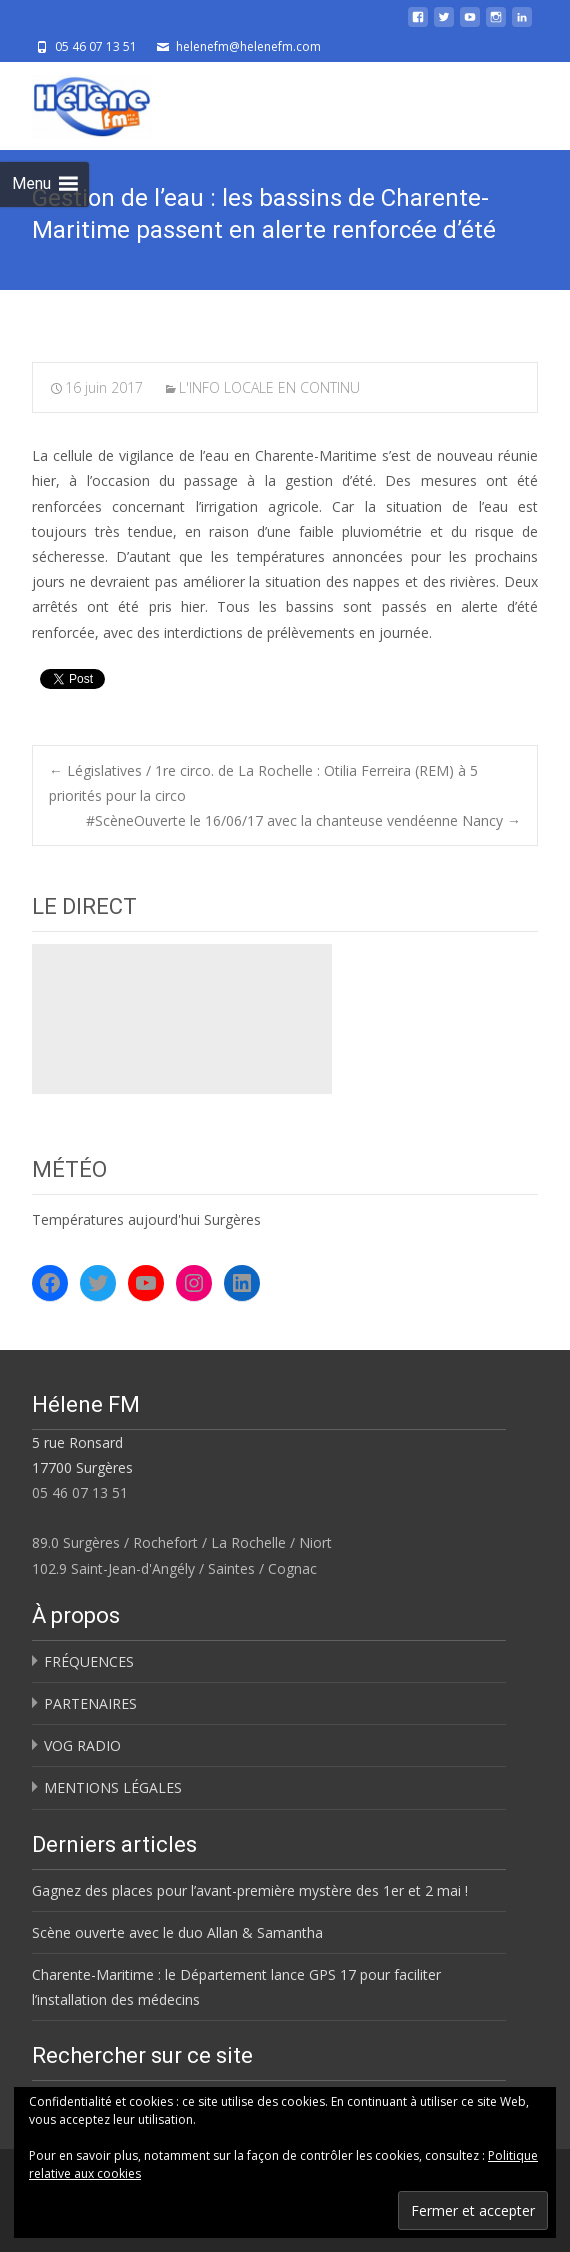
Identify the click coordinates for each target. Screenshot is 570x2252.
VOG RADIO (82, 1745)
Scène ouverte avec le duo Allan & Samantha (177, 1932)
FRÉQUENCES (89, 1661)
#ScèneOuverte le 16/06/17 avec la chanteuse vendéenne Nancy (303, 820)
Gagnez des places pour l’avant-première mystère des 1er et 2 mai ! (250, 1890)
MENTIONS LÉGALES (113, 1787)
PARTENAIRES (90, 1703)
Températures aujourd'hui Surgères (146, 1219)
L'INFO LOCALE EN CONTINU (269, 387)
